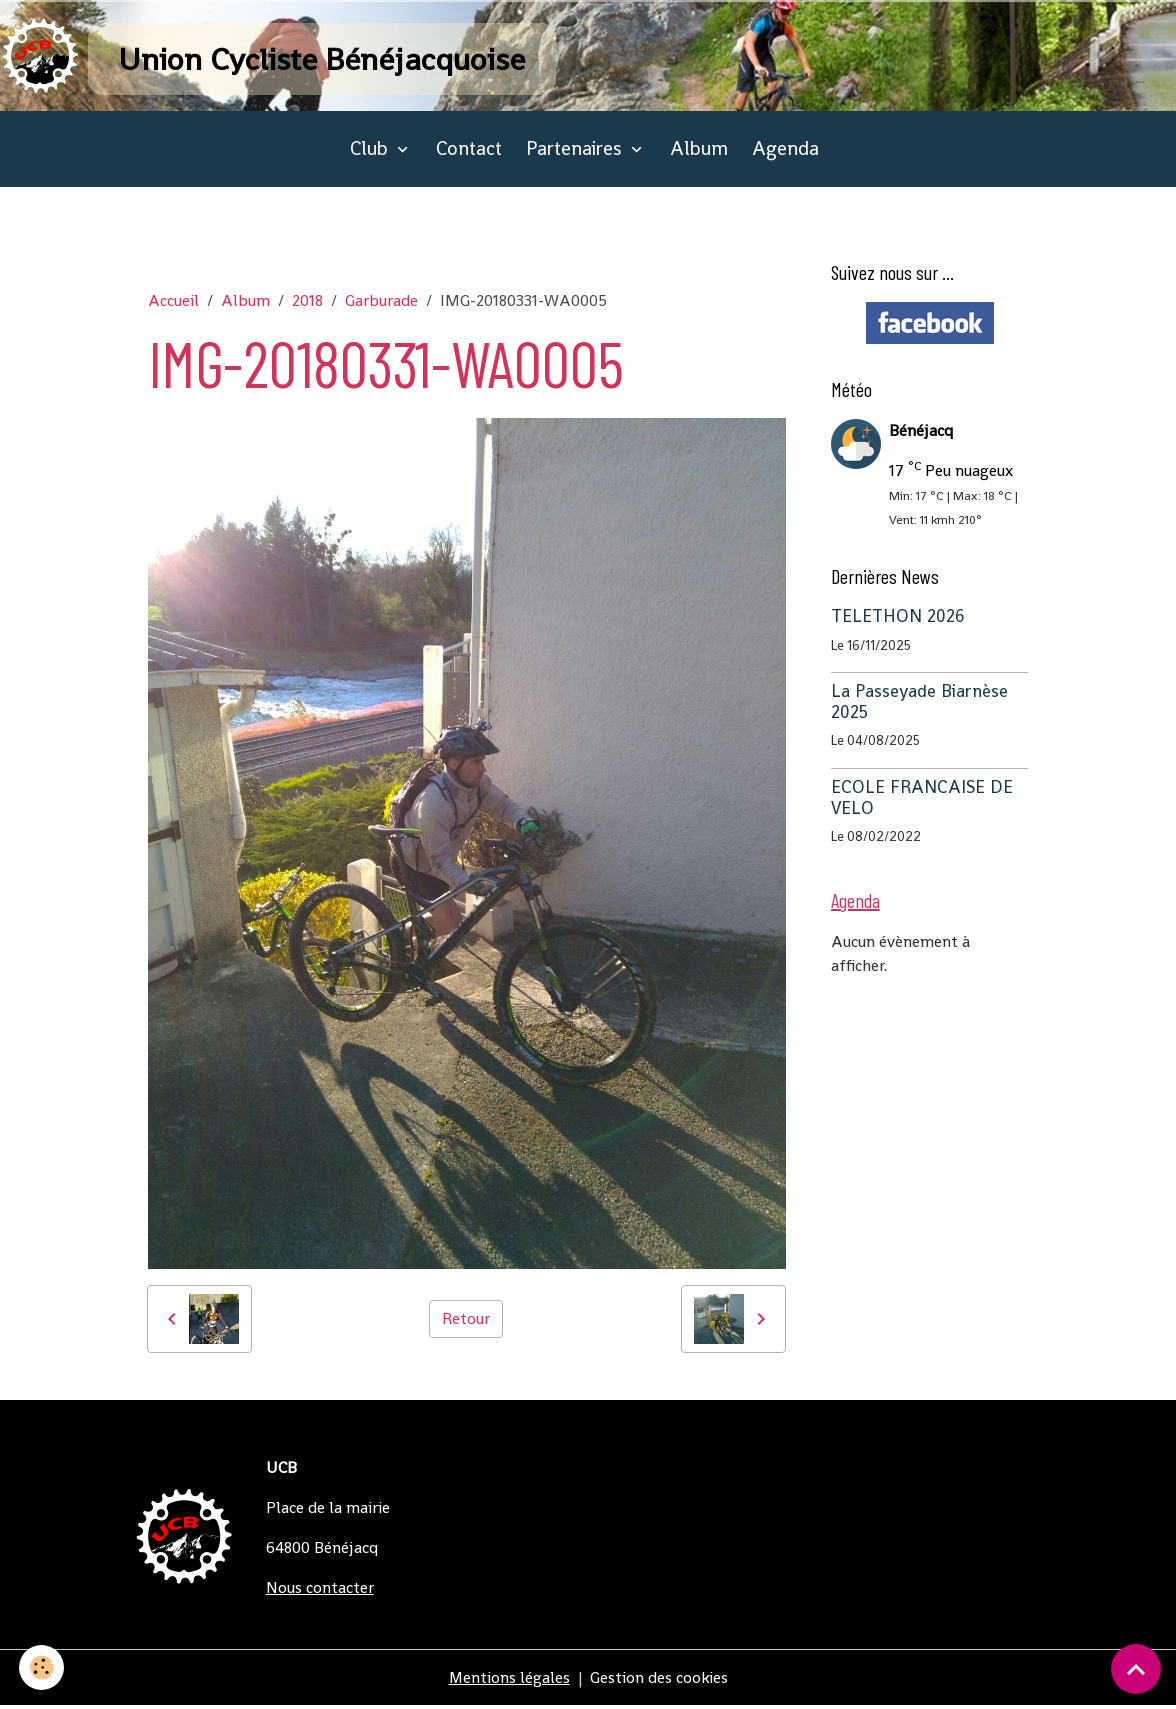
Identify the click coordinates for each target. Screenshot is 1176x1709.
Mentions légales (509, 1680)
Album (699, 151)
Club (371, 151)
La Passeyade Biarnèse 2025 (919, 704)
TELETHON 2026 (898, 619)
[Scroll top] (1136, 1669)
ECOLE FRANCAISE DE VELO (922, 800)
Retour (466, 1321)
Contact (469, 151)
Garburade (381, 303)
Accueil (173, 303)
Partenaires (576, 151)
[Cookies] (42, 1667)
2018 (307, 303)
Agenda (785, 151)
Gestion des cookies (659, 1680)
